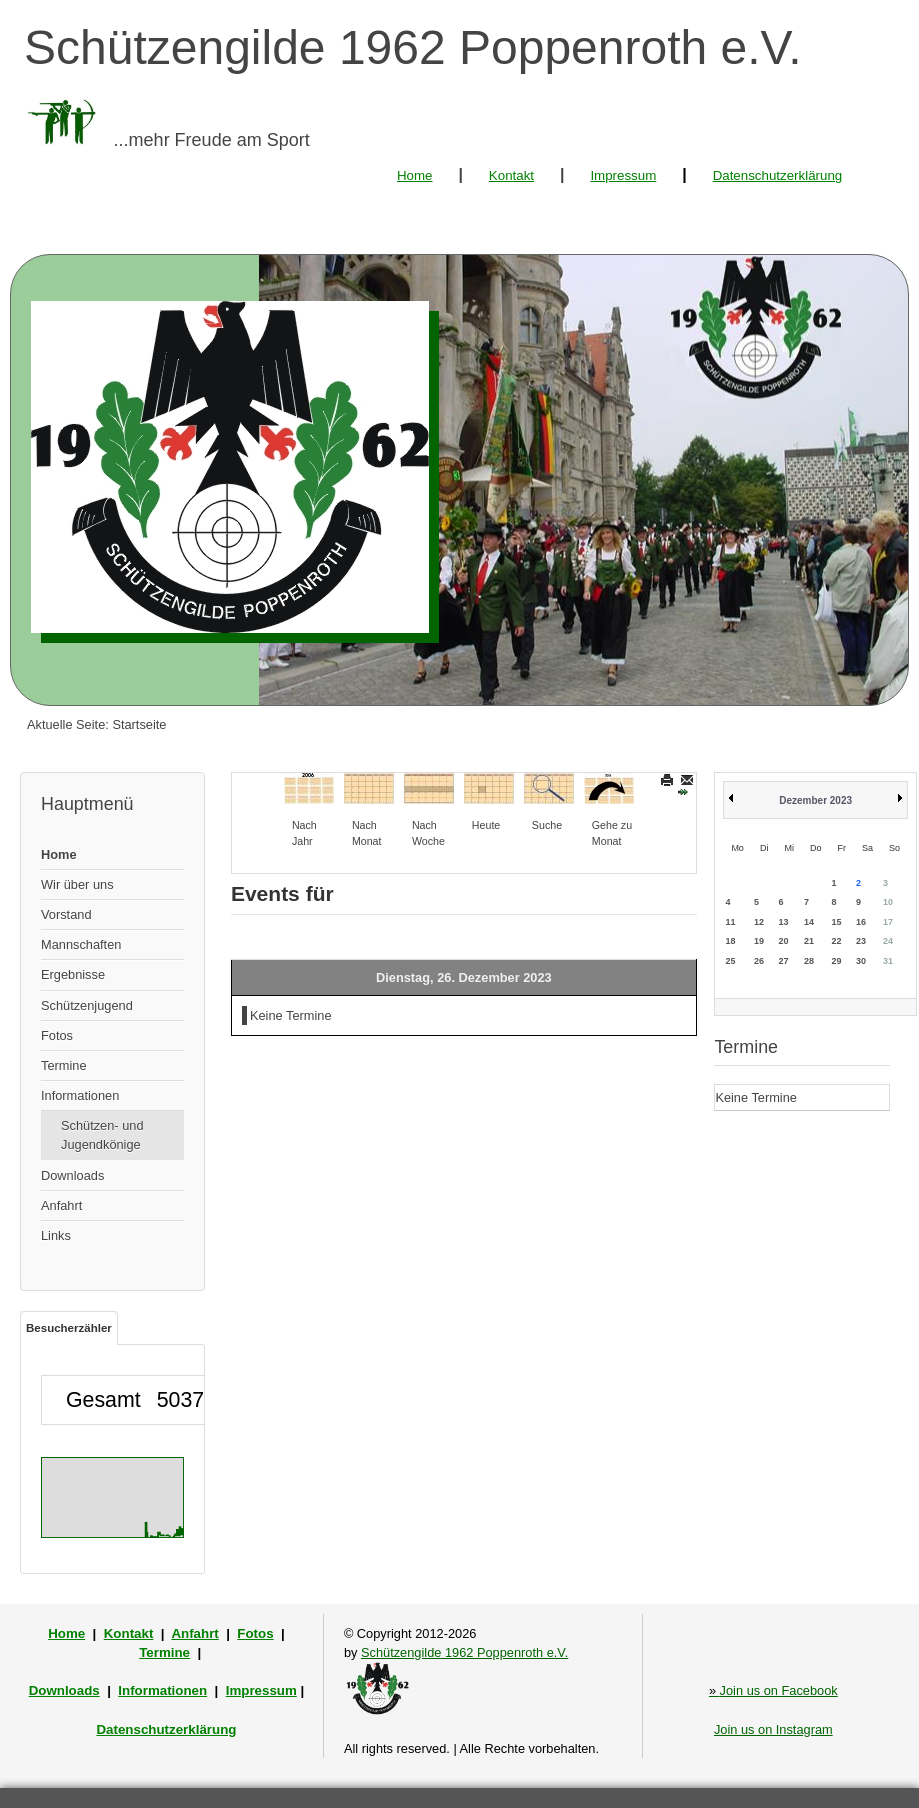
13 (783, 922)
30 (861, 961)
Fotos (57, 1035)
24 (888, 941)
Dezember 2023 (815, 800)
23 (861, 941)
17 (888, 922)
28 (809, 961)
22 (836, 941)
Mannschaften (81, 944)
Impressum (623, 175)
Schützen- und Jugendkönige (102, 1135)
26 (759, 961)
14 (809, 922)
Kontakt (511, 175)
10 (888, 902)
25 (730, 961)
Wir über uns (77, 884)
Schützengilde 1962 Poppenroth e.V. (464, 1652)
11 (730, 922)
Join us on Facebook (773, 1690)
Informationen (80, 1095)
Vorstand (66, 914)
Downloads (72, 1175)
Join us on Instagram (773, 1729)
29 (836, 961)
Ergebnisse (73, 974)
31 (888, 961)
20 (783, 941)
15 (836, 922)
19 (759, 941)
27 (783, 961)
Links (56, 1235)
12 (759, 922)
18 (730, 941)
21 (809, 941)
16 (861, 922)
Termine (64, 1065)
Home (415, 175)
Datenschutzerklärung (778, 175)
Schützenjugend (87, 1005)
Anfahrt (61, 1205)
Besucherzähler (69, 1328)
